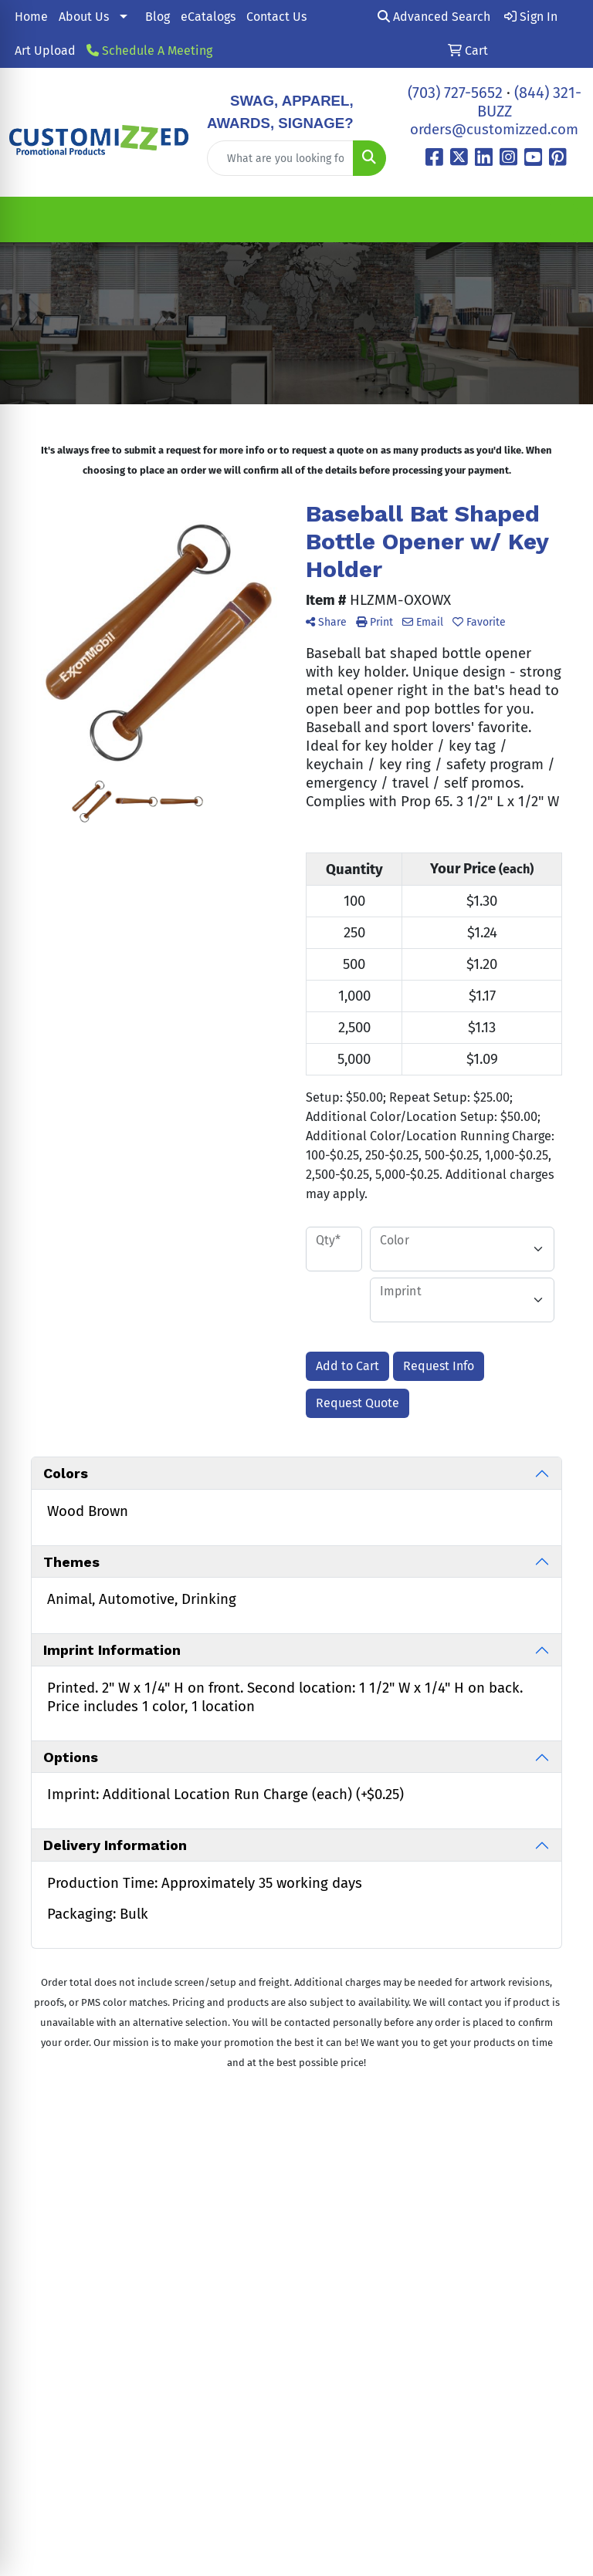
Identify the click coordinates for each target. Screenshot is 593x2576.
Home (31, 16)
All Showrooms (346, 2243)
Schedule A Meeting (149, 50)
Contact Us (276, 16)
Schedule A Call (439, 2232)
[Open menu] (562, 219)
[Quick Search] (280, 158)
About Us (84, 16)
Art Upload (45, 50)
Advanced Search (434, 16)
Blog (157, 16)
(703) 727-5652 (455, 92)
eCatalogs (208, 16)
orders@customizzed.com (494, 129)
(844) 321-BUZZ (155, 2268)
